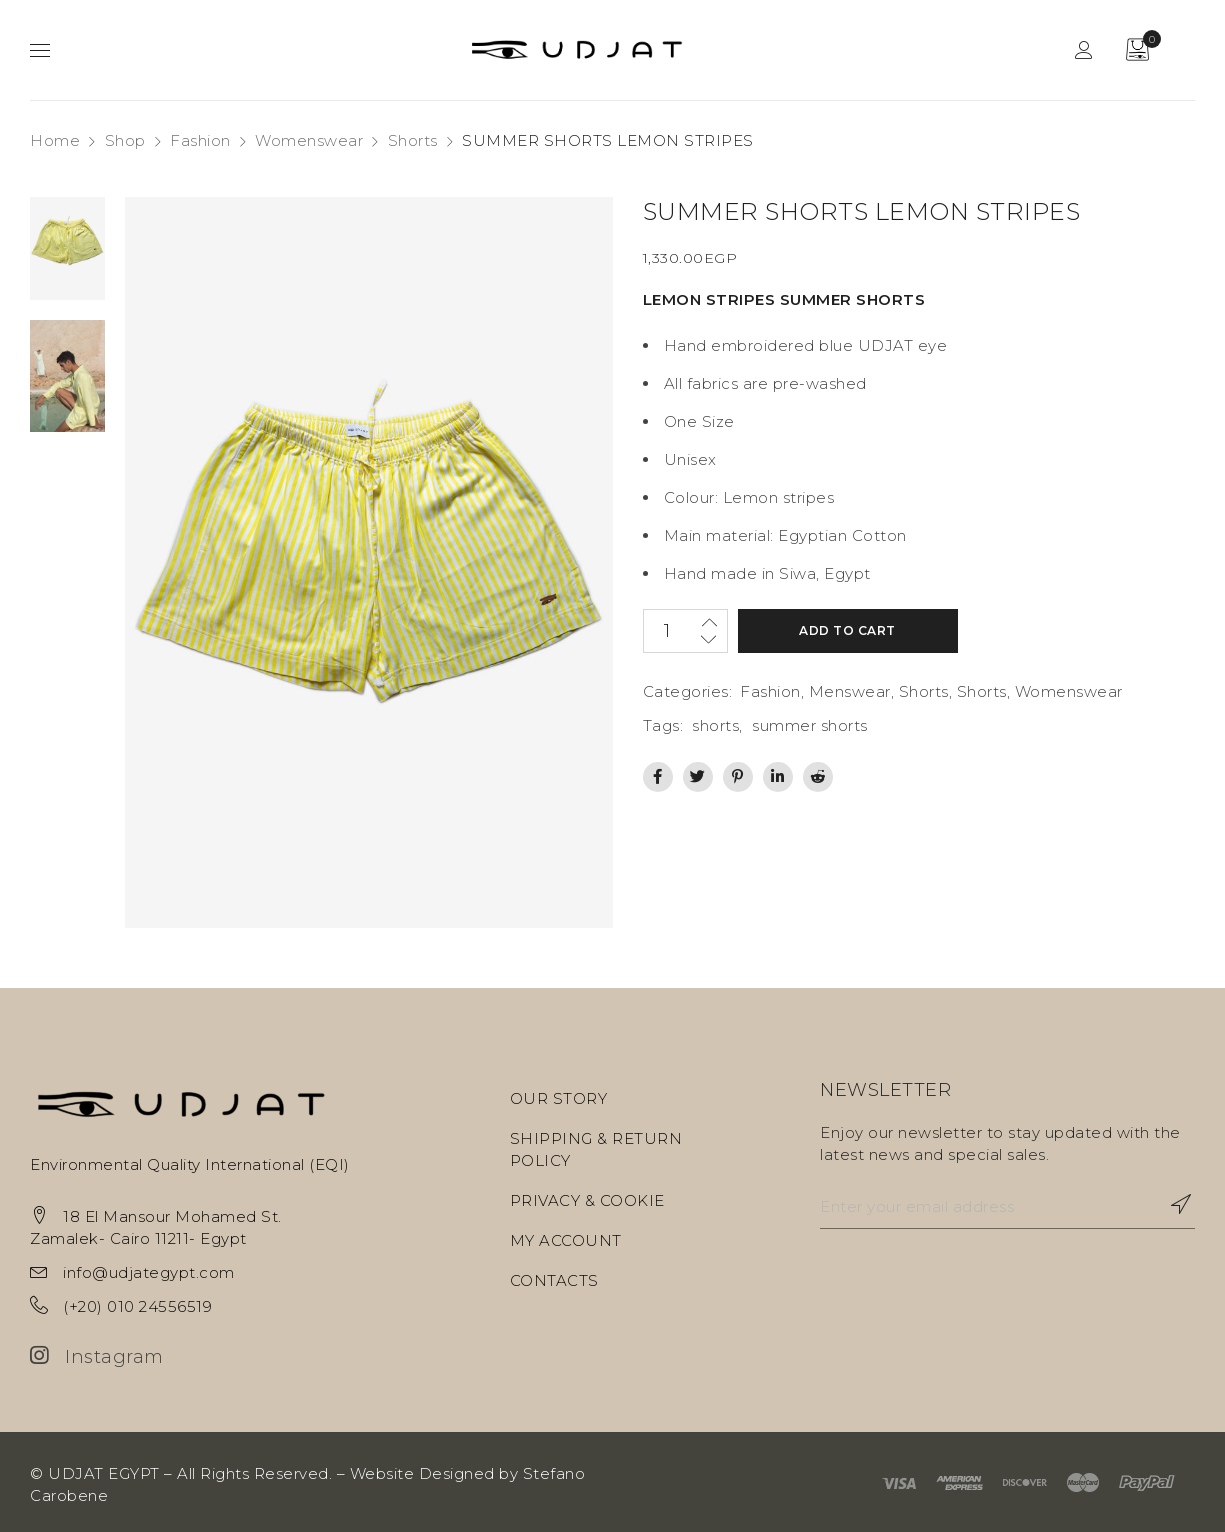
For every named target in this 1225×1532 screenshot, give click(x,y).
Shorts (413, 140)
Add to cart (847, 630)
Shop (125, 140)
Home (55, 140)
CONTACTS (554, 1280)
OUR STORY (559, 1098)
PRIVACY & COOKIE (587, 1200)
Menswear (850, 691)
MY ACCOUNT (566, 1240)
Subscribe (1170, 1204)
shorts (715, 725)
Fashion (200, 140)
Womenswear (309, 140)
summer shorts (810, 725)
